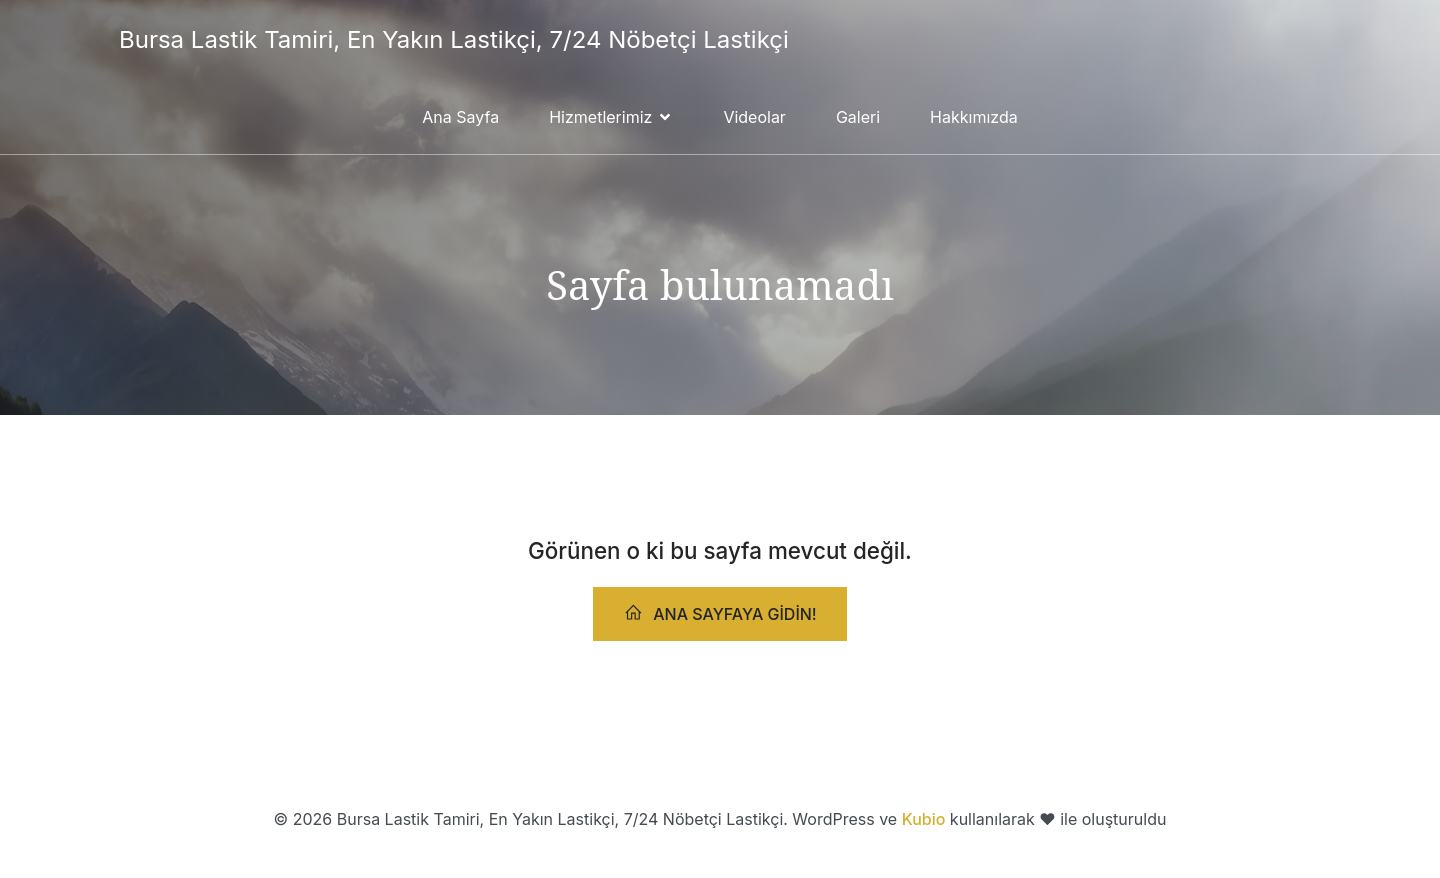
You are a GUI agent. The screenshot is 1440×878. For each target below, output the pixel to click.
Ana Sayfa (460, 117)
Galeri (858, 117)
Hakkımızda (974, 117)
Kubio (924, 819)
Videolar (754, 117)
